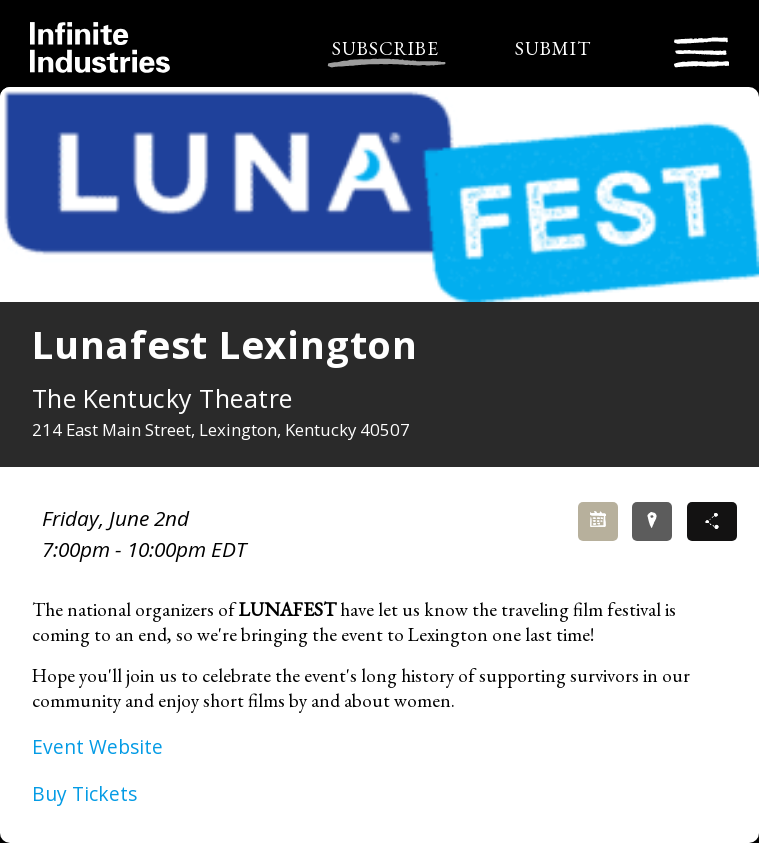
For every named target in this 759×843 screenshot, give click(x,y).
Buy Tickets (84, 793)
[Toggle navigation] (701, 49)
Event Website (97, 746)
